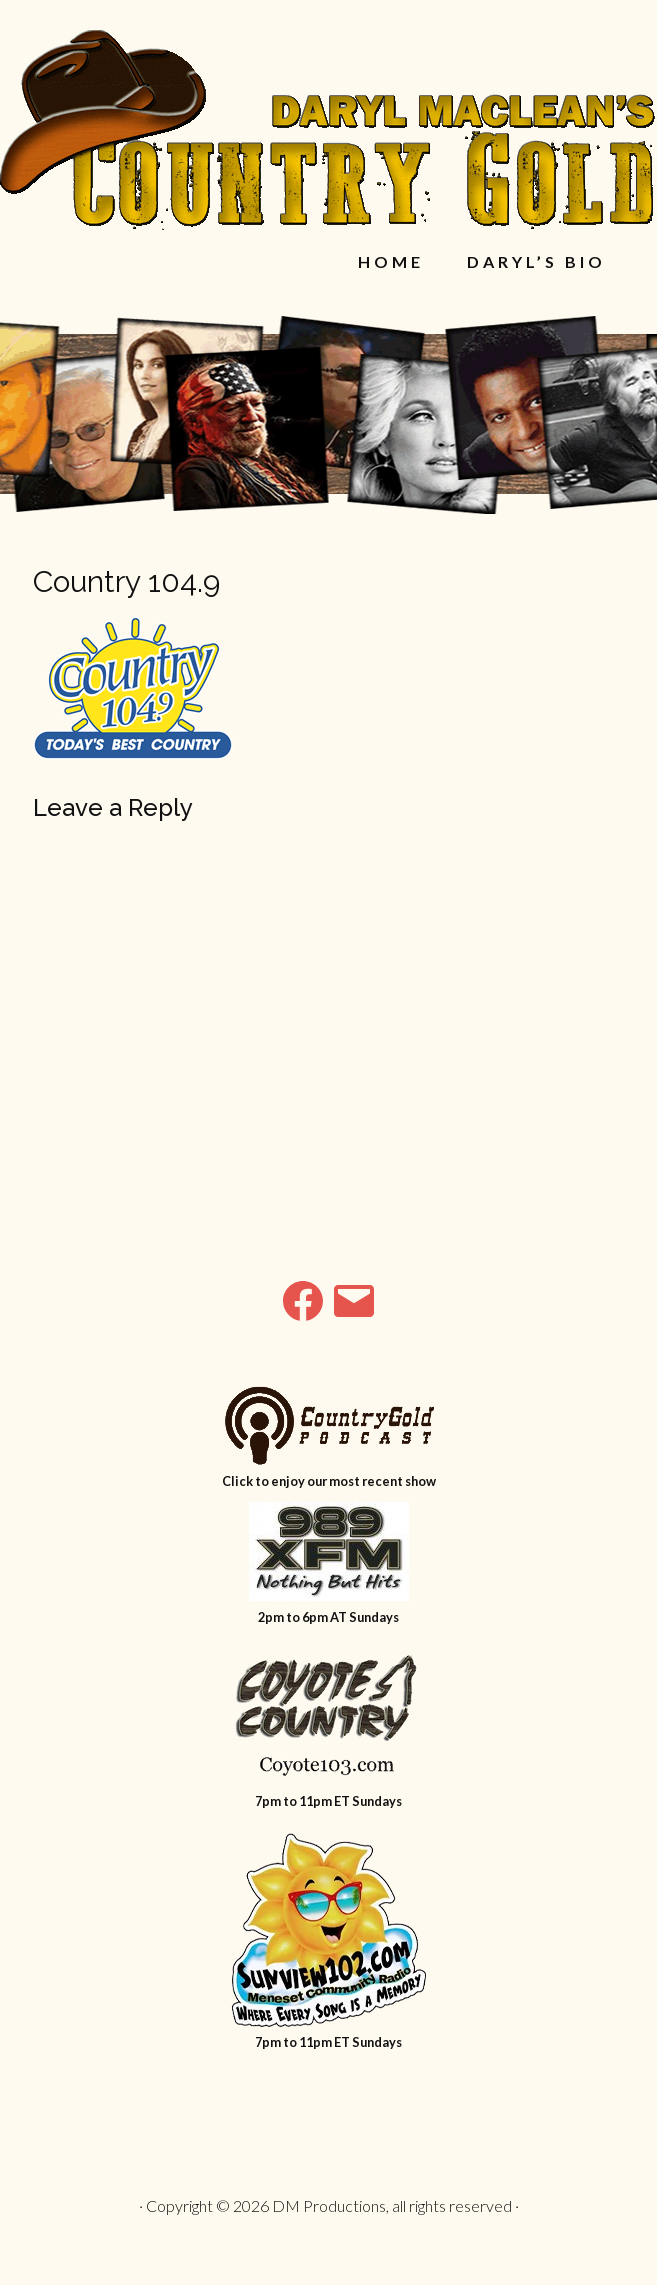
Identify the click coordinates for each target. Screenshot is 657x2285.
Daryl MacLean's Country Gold (328, 130)
